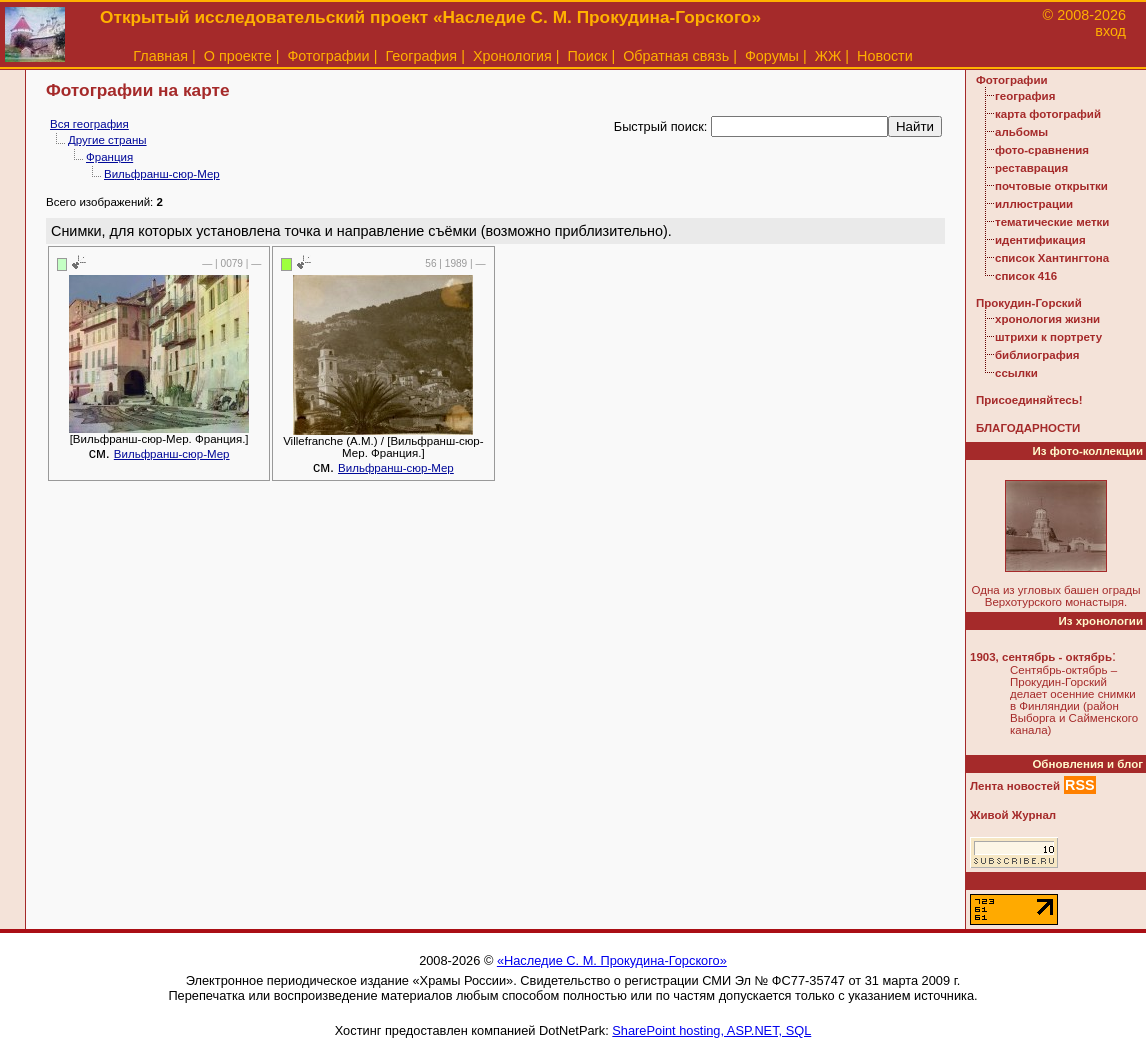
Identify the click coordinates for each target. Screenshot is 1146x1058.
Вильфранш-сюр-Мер (162, 174)
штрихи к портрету (1048, 337)
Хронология (512, 56)
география (1025, 96)
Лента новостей (1015, 786)
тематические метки (1052, 222)
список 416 (1026, 276)
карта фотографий (1048, 114)
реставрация (1031, 168)
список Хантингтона (1052, 258)
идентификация (1040, 240)
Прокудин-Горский (1029, 303)
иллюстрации (1034, 204)
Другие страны (107, 140)
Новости (885, 56)
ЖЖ (828, 56)
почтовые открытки (1051, 186)
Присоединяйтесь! (1029, 400)
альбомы (1021, 132)
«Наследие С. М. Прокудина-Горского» (612, 960)
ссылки (1016, 373)
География (421, 56)
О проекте (238, 56)
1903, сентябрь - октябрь (1041, 657)
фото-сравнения (1042, 150)
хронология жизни (1047, 319)
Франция (109, 157)
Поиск (588, 56)
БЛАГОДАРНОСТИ (1028, 428)
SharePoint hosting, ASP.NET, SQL (711, 1030)
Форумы (772, 56)
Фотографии (328, 56)
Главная (160, 56)
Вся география (89, 124)
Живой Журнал (1013, 815)
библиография (1037, 355)
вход (1110, 31)
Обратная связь (676, 56)
